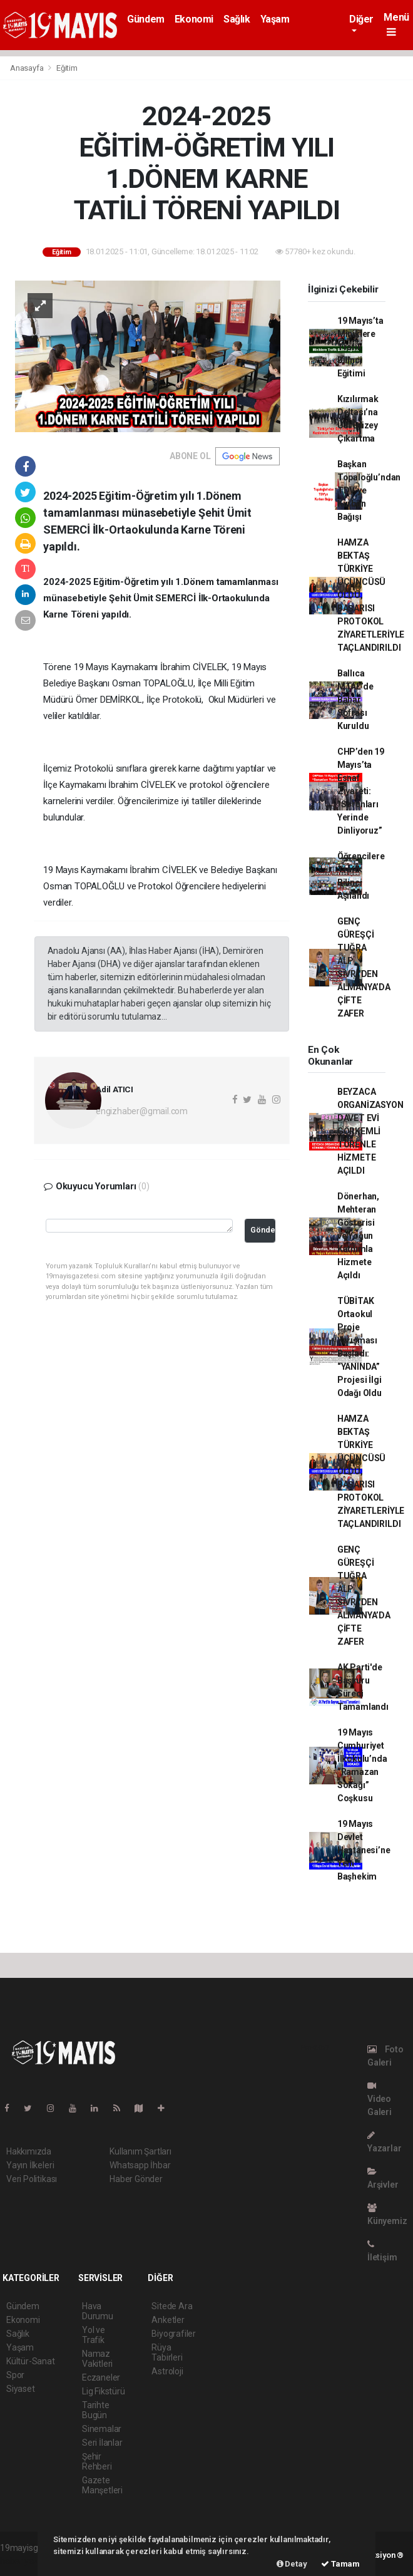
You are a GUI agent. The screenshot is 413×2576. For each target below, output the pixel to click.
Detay (292, 2563)
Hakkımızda (28, 2151)
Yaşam (275, 19)
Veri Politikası (31, 2179)
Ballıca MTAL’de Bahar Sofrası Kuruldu (355, 699)
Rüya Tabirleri (166, 2352)
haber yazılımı (26, 2561)
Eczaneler (101, 2377)
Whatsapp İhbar (140, 2165)
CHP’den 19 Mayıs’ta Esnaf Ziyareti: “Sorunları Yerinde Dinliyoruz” (360, 791)
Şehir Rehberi (97, 2461)
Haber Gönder (136, 2179)
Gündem (146, 19)
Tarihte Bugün (96, 2410)
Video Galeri (379, 2099)
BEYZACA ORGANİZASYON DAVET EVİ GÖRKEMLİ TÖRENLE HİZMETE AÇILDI (370, 1131)
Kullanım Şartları (140, 2151)
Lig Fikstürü (103, 2391)
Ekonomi (194, 19)
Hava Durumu (97, 2311)
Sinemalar (101, 2429)
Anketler (167, 2320)
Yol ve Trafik (93, 2335)
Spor (15, 2375)
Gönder (262, 1229)
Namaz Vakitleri (97, 2359)
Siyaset (20, 2389)
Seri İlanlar (102, 2443)
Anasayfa (27, 68)
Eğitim (67, 68)
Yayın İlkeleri (30, 2165)
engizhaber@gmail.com (142, 1111)
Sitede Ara (171, 2306)
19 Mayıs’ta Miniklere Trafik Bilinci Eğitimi (360, 347)
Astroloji (167, 2371)
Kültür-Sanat (30, 2361)
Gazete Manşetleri (102, 2485)
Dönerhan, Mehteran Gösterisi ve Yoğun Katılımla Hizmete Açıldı (358, 1235)
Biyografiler (173, 2334)
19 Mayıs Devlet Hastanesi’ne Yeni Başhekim (363, 1850)
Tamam (340, 2563)
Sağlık (236, 19)
